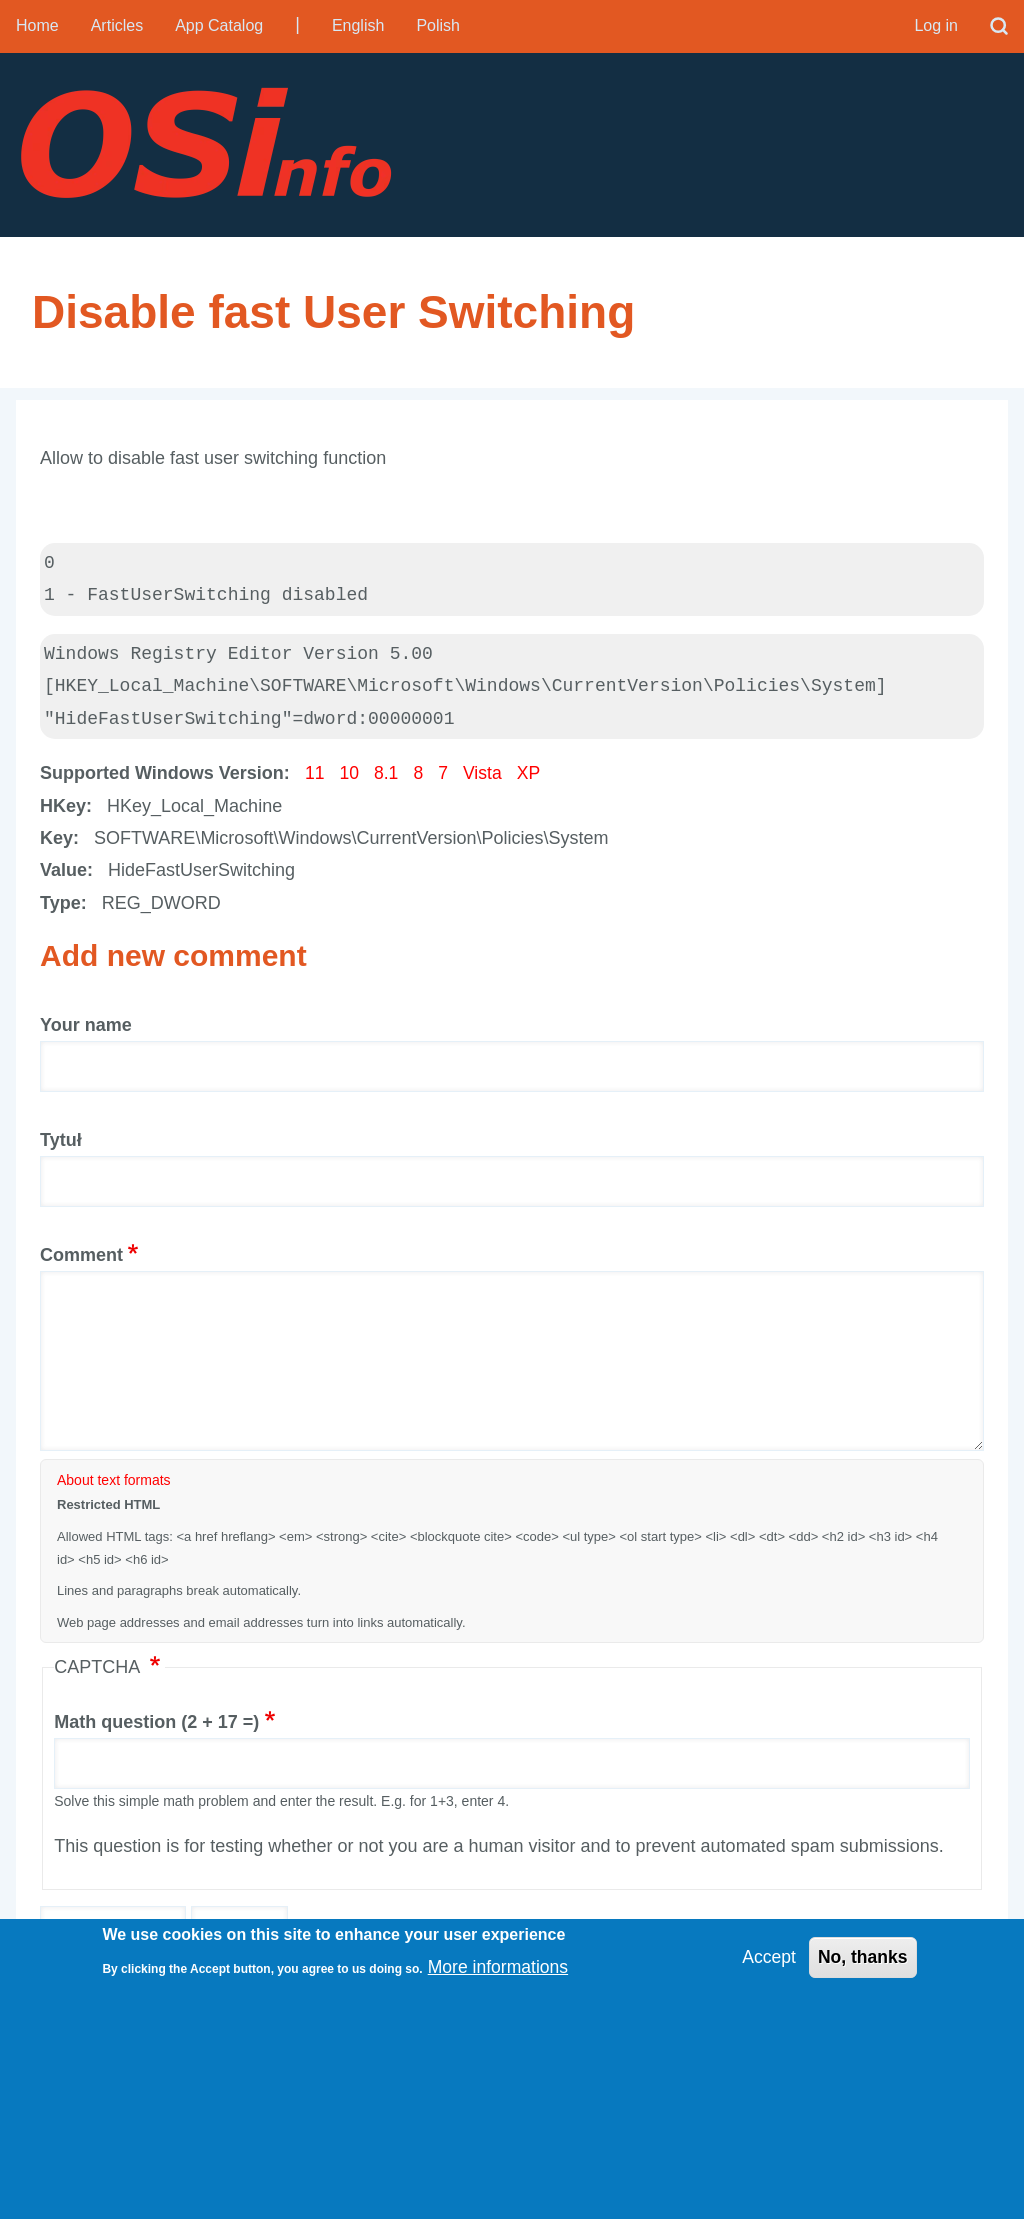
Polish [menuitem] (438, 25)
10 (350, 779)
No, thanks (862, 1958)
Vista (485, 779)
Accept (766, 1958)
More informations (500, 1967)
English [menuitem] (358, 25)
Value (63, 876)
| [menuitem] (297, 24)
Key (56, 843)
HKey (63, 811)
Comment (81, 1260)
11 (315, 779)
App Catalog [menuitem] (219, 25)
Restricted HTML (108, 1510)
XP (532, 779)
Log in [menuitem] (936, 25)
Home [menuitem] (37, 25)
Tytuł (61, 1145)
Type (60, 908)
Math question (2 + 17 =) (156, 1727)
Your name (86, 1031)
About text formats (114, 1486)
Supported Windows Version (162, 779)
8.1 (387, 779)
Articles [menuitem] (117, 25)
